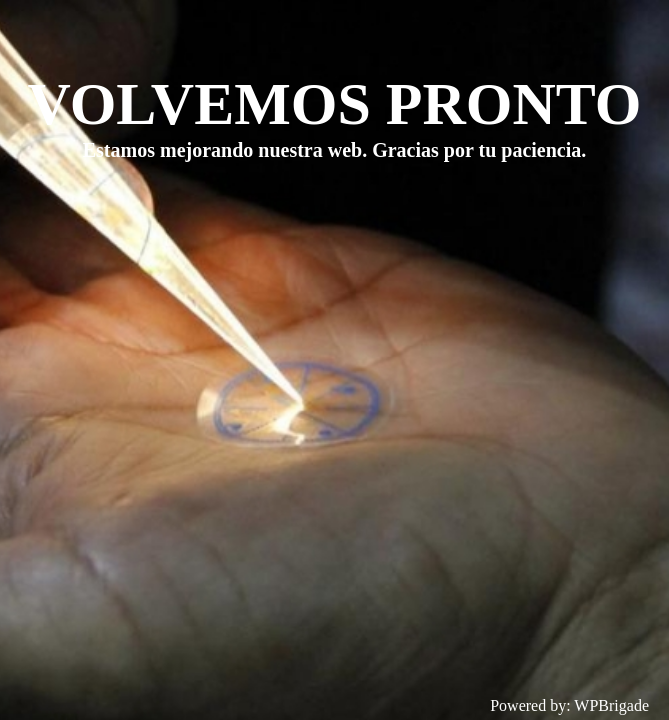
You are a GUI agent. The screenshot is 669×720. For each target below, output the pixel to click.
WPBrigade (611, 705)
